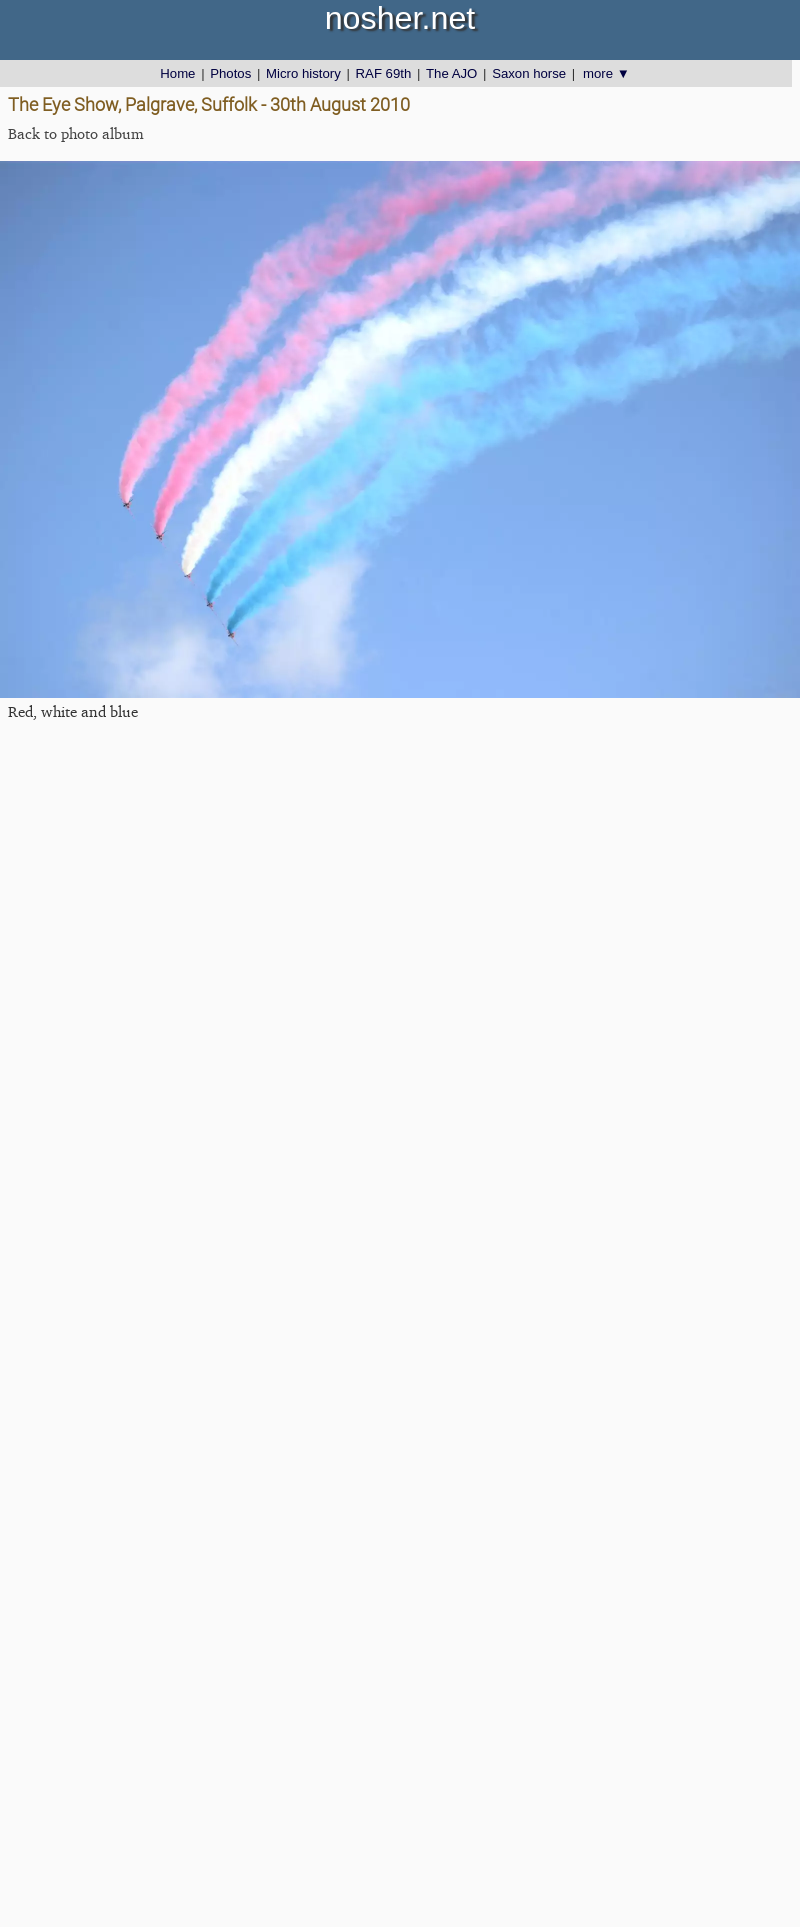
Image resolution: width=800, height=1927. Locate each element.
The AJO (451, 73)
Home (177, 73)
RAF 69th (384, 73)
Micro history (303, 73)
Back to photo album (76, 133)
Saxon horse (529, 73)
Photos (230, 73)
